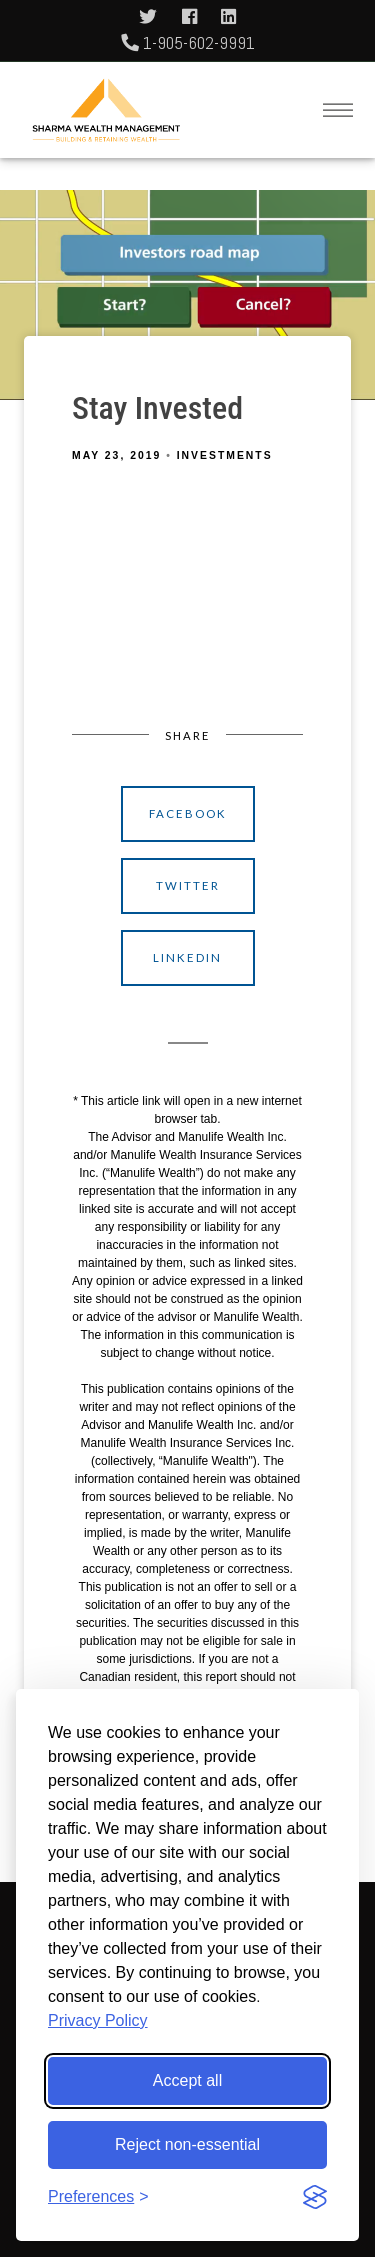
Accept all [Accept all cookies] (187, 2080)
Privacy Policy (98, 2020)
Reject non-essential (187, 2144)
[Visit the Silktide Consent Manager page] (315, 2197)
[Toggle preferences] (98, 2197)
